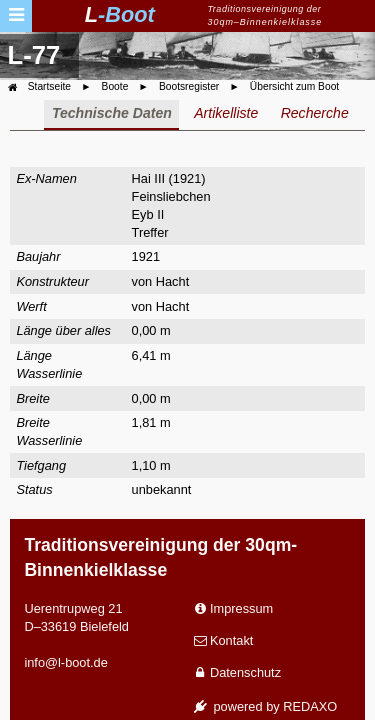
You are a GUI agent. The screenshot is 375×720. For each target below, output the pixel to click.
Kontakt (231, 640)
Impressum (241, 608)
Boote (115, 86)
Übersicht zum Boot (294, 86)
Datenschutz (245, 672)
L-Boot (120, 14)
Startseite (49, 86)
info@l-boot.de (65, 662)
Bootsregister (189, 86)
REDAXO (310, 706)
